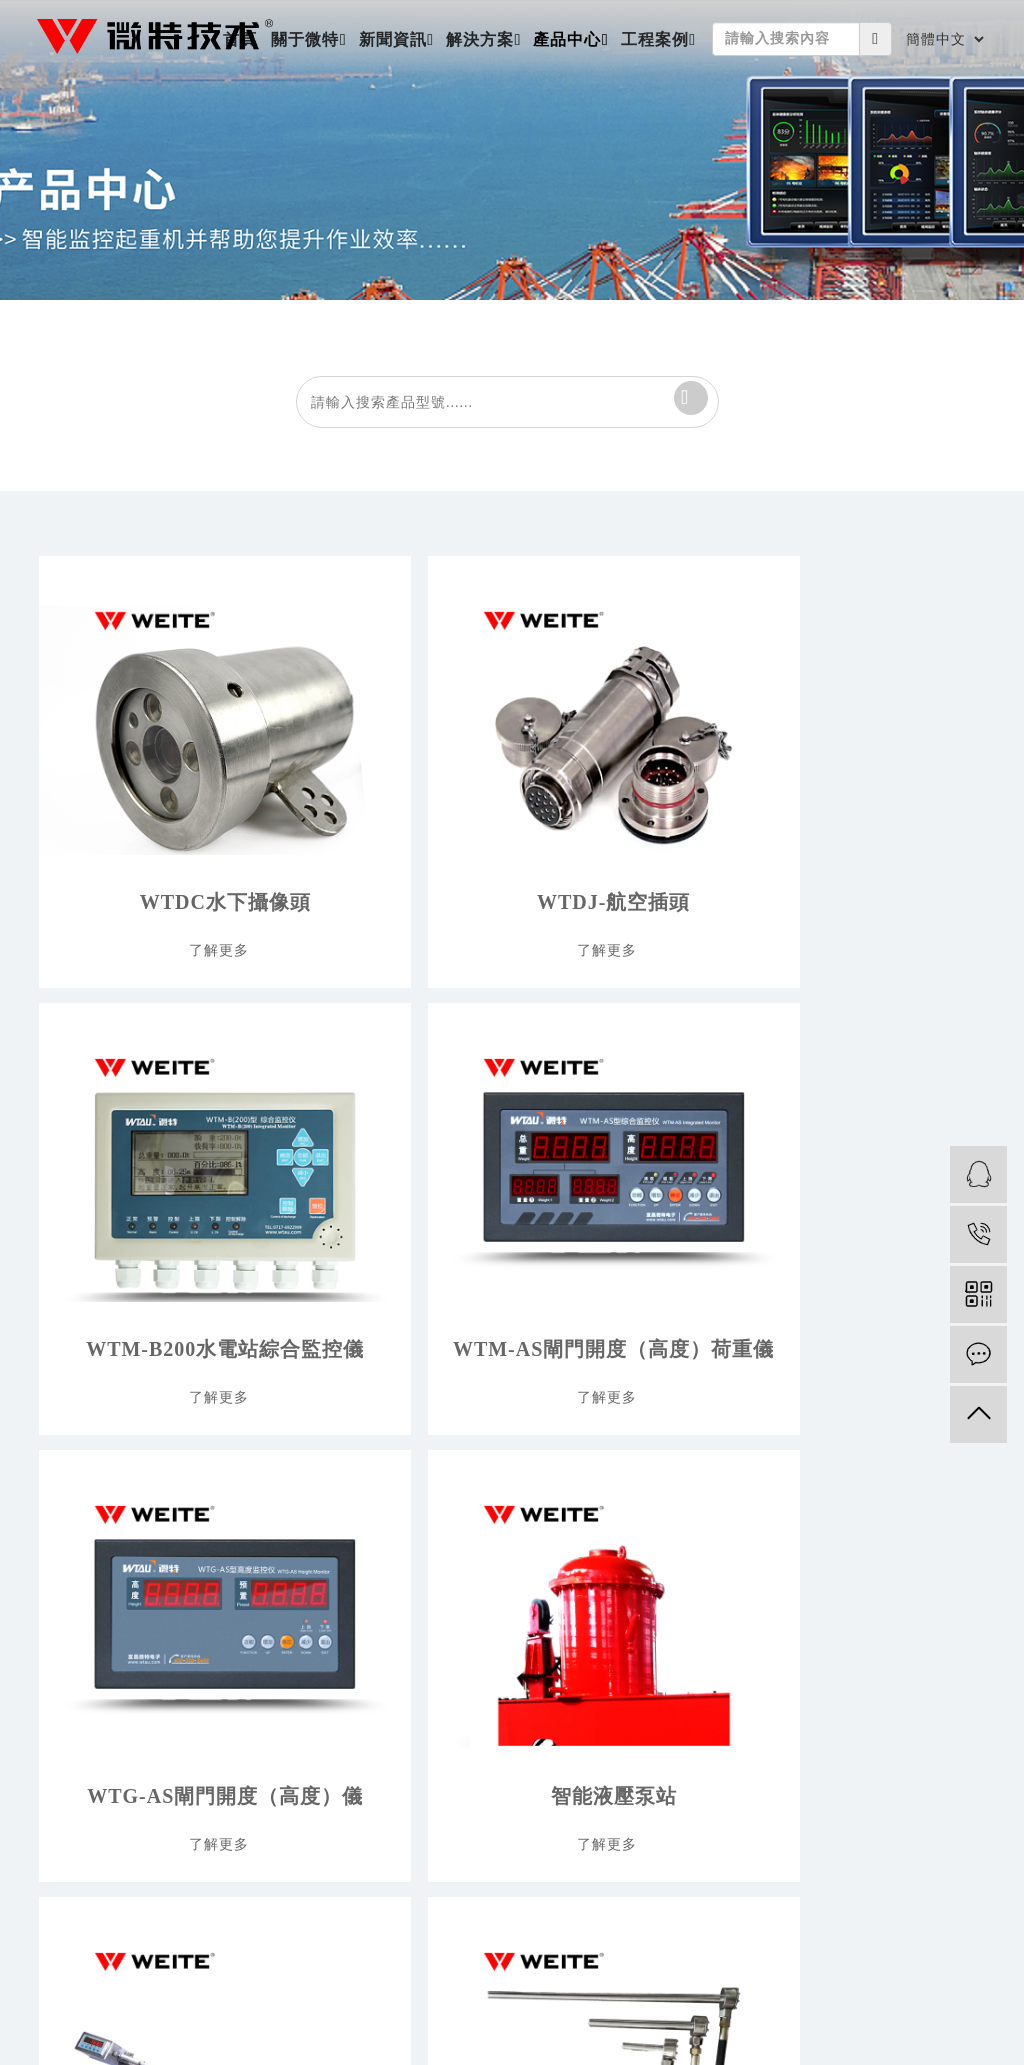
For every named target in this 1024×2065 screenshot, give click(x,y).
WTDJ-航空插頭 (384, 851)
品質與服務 (72, 1633)
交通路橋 (498, 1497)
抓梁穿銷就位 (849, 1223)
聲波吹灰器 (721, 1701)
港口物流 (498, 1599)
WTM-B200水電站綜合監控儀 (617, 851)
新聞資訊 (393, 39)
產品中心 (567, 39)
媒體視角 (283, 1565)
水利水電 (498, 1531)
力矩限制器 (721, 1531)
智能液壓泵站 (385, 1223)
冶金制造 (498, 1633)
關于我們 (65, 1497)
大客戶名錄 (952, 1531)
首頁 (240, 39)
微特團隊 (65, 1565)
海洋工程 (498, 1565)
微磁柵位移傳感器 (617, 1223)
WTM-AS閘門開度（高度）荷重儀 (849, 851)
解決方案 (480, 39)
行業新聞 (283, 1531)
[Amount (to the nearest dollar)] (786, 39)
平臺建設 (65, 1599)
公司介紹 (65, 1531)
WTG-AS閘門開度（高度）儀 (152, 1223)
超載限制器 (721, 1565)
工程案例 (655, 39)
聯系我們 (65, 1667)
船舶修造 (498, 1667)
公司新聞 (283, 1497)
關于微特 (305, 39)
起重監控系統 (728, 1599)
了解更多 (147, 914)
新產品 (707, 1497)
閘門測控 (714, 1633)
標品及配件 (721, 1667)
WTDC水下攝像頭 (152, 851)
